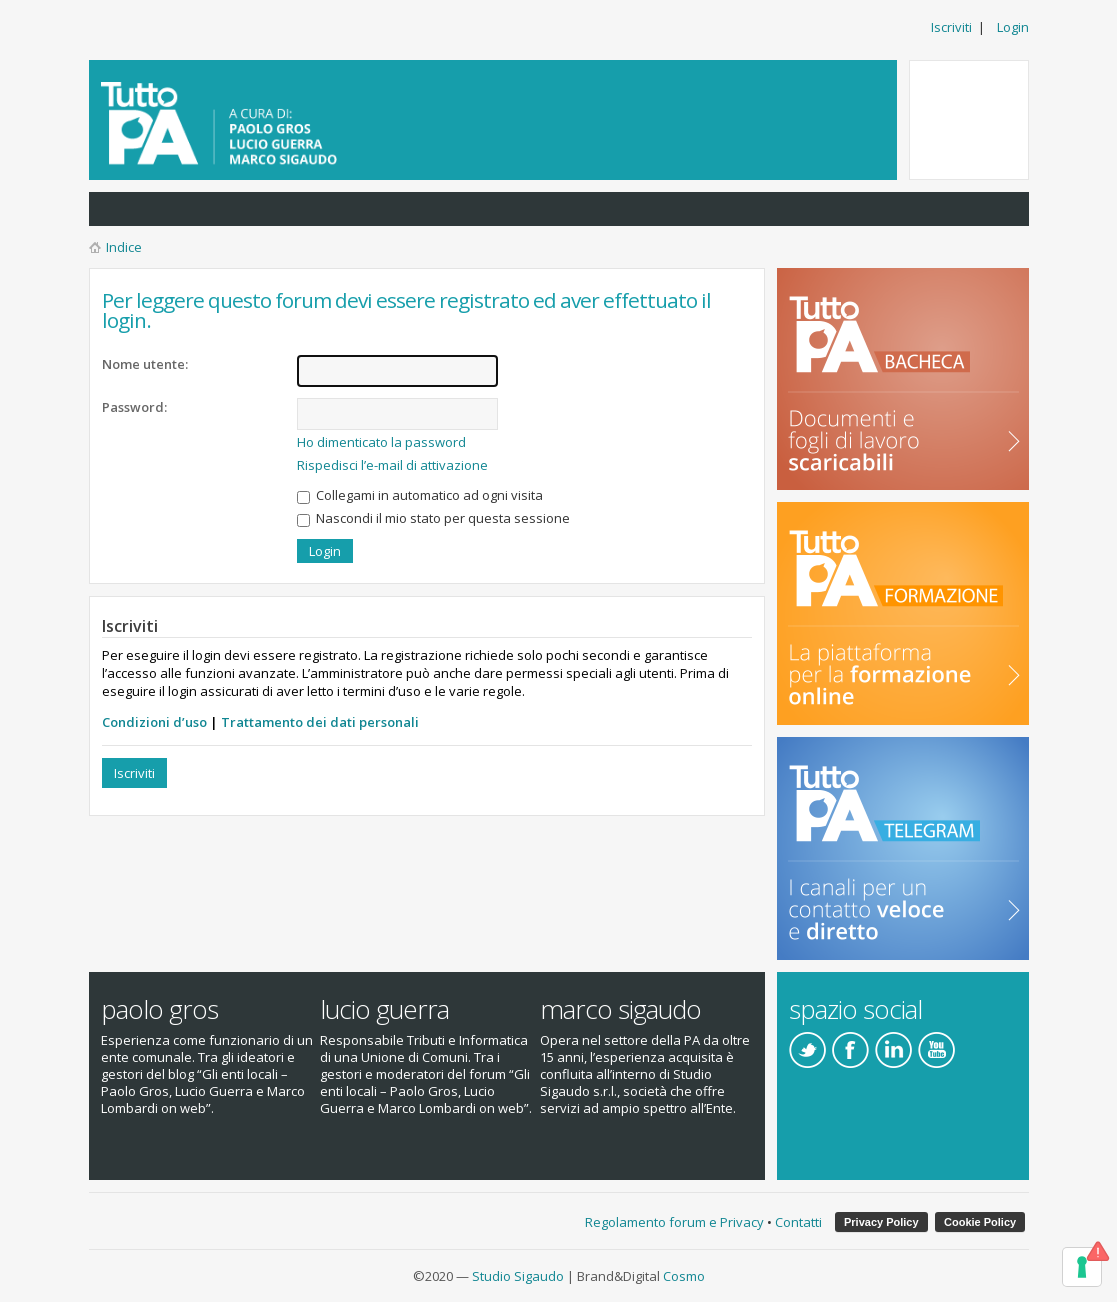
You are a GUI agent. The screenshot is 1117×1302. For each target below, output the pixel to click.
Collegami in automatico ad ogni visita (420, 495)
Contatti (798, 1222)
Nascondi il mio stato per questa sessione (433, 518)
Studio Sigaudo (518, 1276)
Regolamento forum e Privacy (674, 1222)
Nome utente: (145, 364)
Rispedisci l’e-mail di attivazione (392, 465)
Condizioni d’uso (154, 722)
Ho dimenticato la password (381, 442)
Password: (134, 407)
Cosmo (684, 1276)
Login (1013, 27)
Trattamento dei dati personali (320, 722)
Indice (124, 247)
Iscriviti (951, 27)
